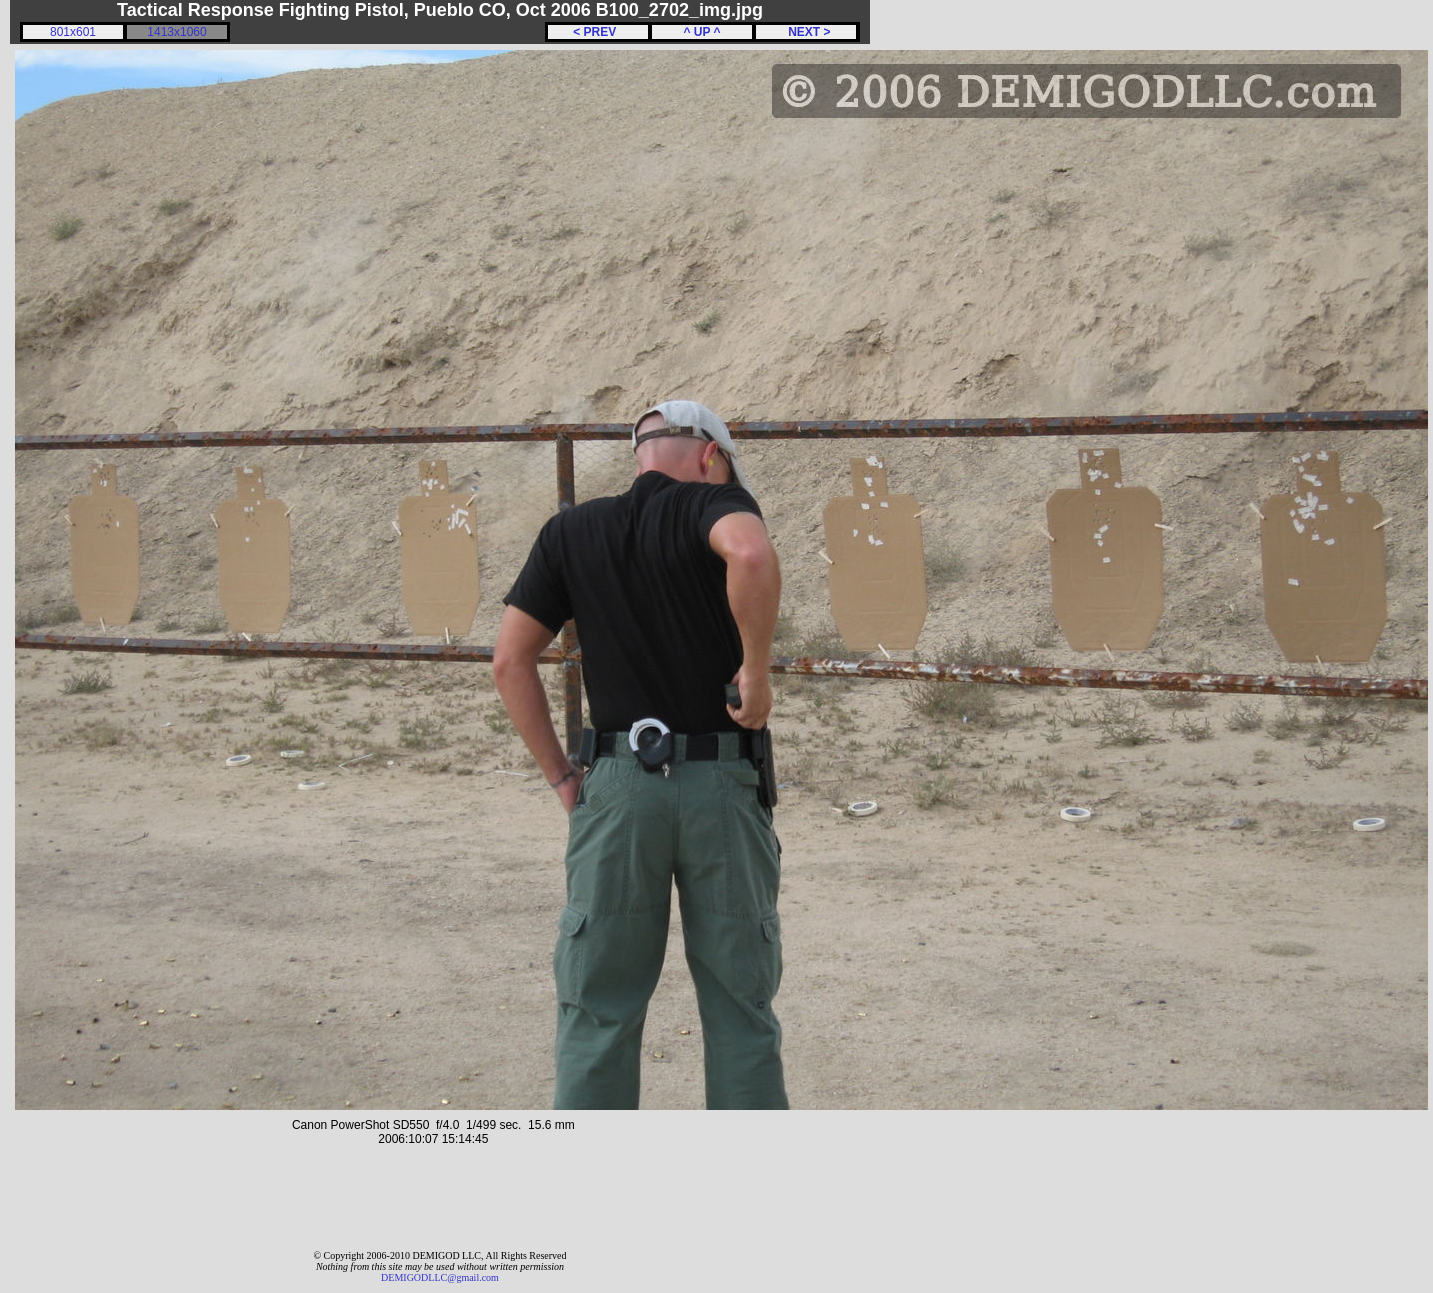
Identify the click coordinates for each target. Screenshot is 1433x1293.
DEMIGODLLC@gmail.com (440, 1277)
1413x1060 (176, 32)
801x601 (73, 32)
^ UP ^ (701, 32)
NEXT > (805, 32)
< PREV (598, 32)
